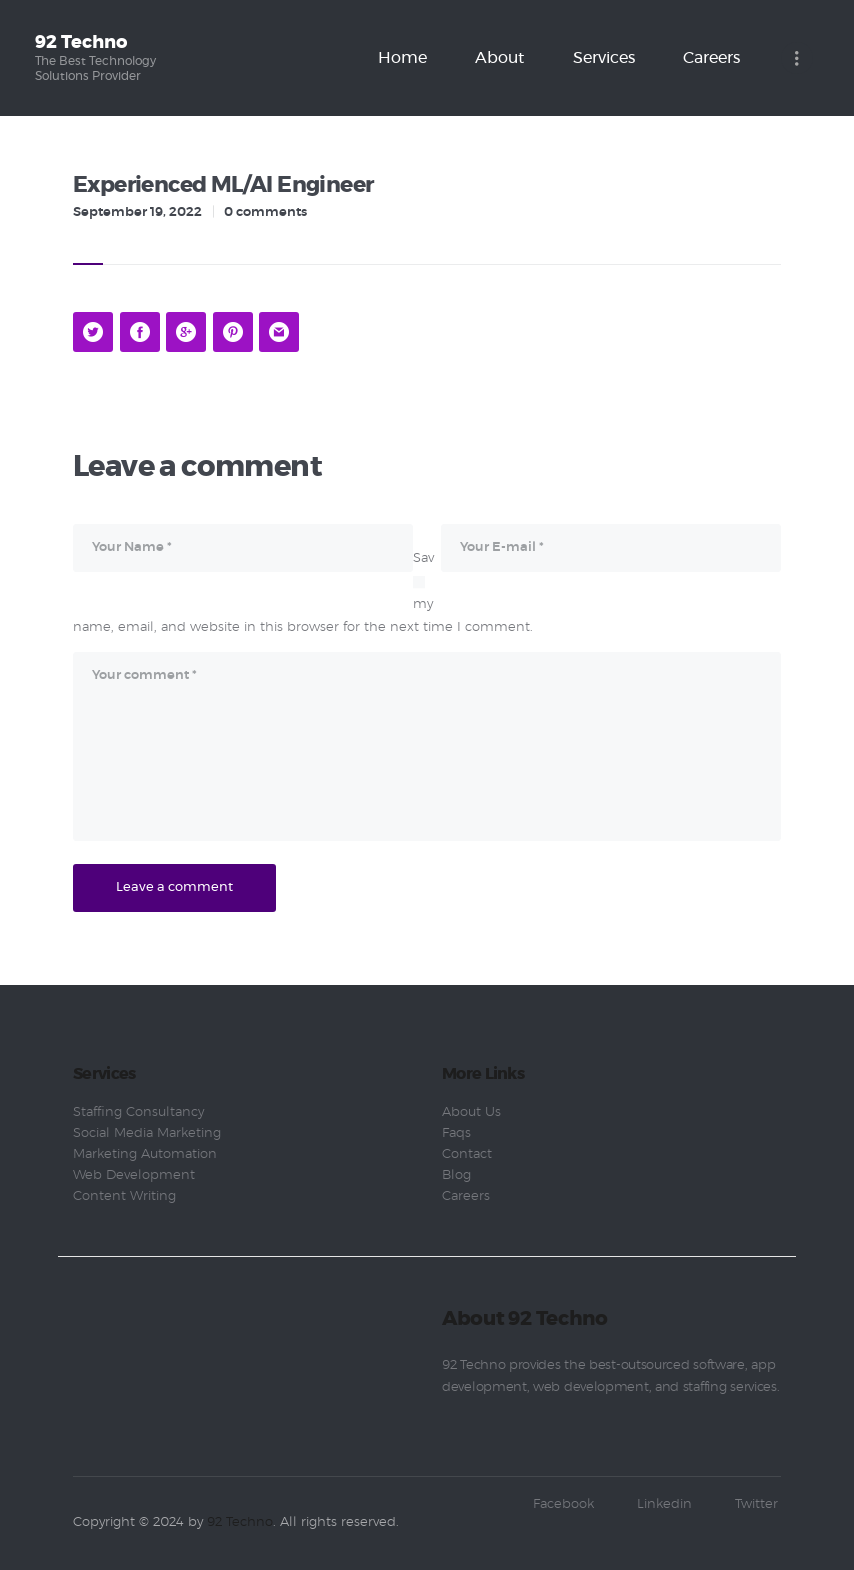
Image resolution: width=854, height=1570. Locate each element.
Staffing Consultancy (138, 1112)
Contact (467, 1154)
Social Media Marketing (147, 1133)
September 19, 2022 (137, 212)
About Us (471, 1112)
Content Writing (124, 1196)
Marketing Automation (145, 1154)
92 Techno (240, 1522)
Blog (456, 1175)
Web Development (134, 1175)
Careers (466, 1196)
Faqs (456, 1133)
